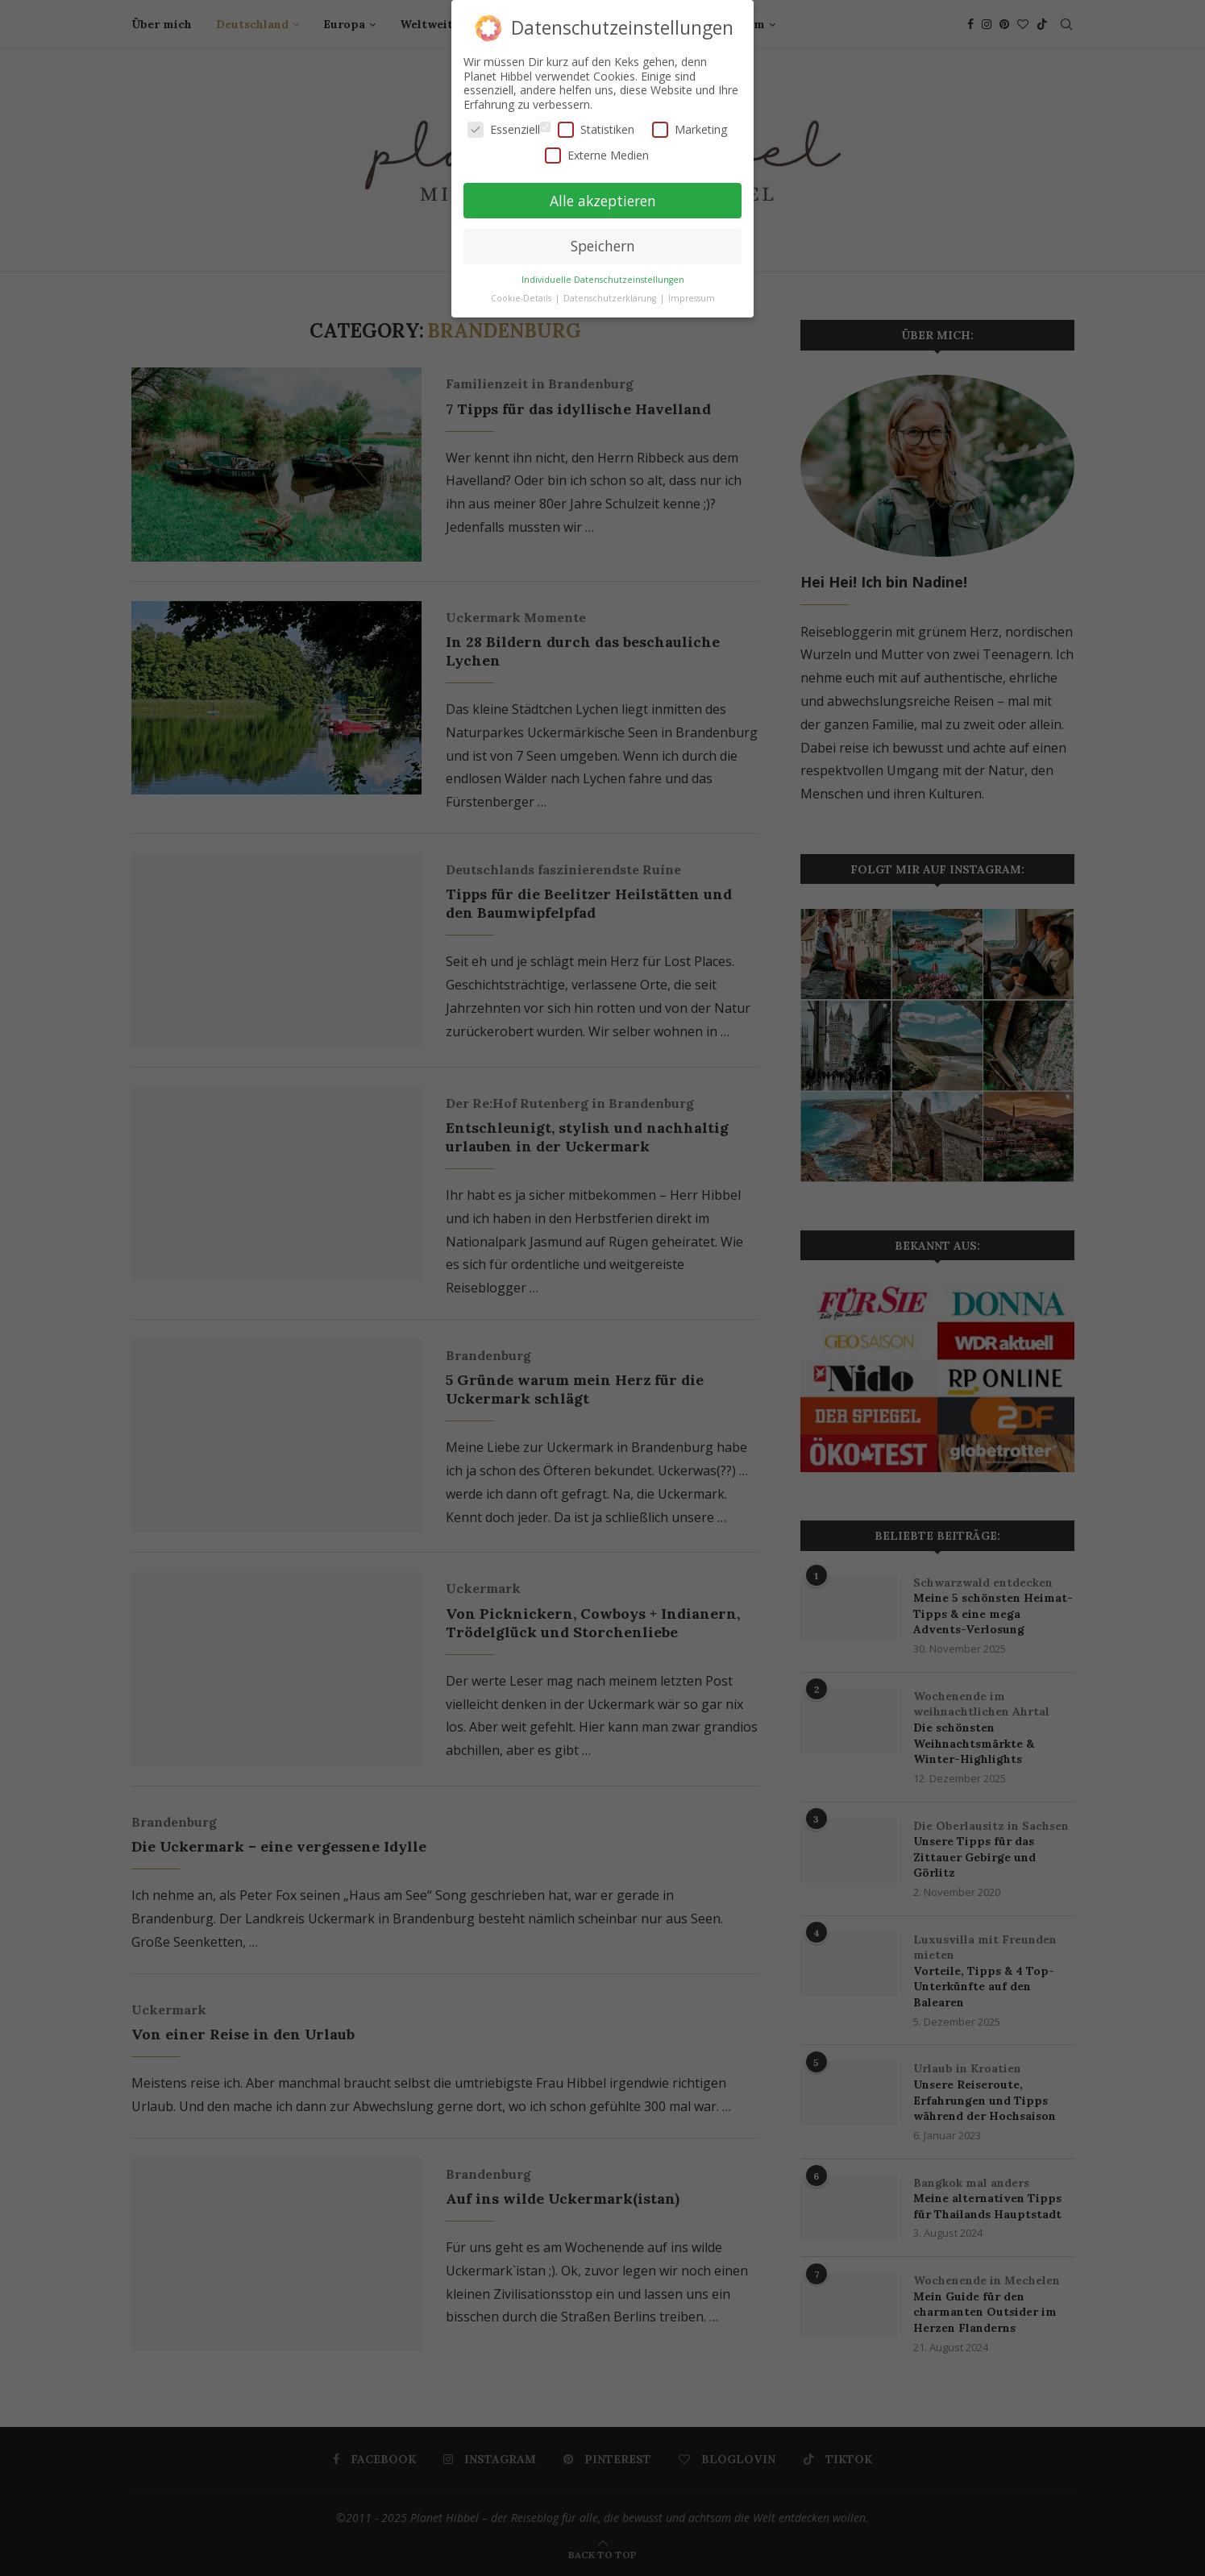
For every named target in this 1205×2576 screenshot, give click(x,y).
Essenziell (503, 129)
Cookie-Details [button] (522, 298)
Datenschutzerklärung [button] (611, 298)
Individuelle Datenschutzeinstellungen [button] (602, 279)
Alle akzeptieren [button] (603, 200)
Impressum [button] (691, 298)
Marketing (689, 129)
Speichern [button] (603, 245)
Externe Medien (597, 155)
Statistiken (596, 129)
